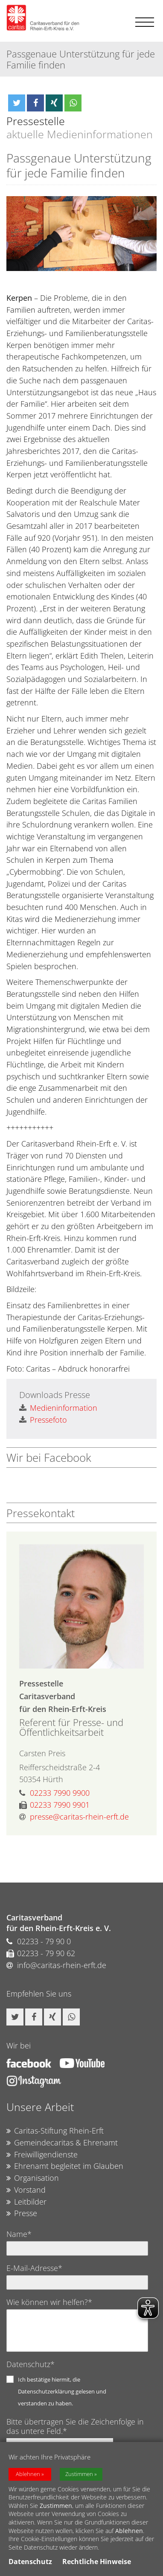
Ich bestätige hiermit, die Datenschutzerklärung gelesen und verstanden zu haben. (62, 2391)
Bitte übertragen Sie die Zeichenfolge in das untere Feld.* (75, 2426)
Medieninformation (58, 1408)
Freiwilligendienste (42, 2155)
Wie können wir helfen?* (49, 2302)
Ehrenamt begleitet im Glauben (64, 2166)
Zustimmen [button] (79, 2474)
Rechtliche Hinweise (96, 2561)
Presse (21, 2213)
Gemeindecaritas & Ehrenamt (62, 2143)
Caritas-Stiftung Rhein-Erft (55, 2131)
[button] (16, 102)
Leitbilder (26, 2202)
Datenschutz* (30, 2364)
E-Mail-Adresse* (34, 2268)
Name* (19, 2234)
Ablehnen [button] (28, 2474)
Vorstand (26, 2190)
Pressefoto (43, 1420)
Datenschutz (30, 2561)
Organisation (32, 2178)
